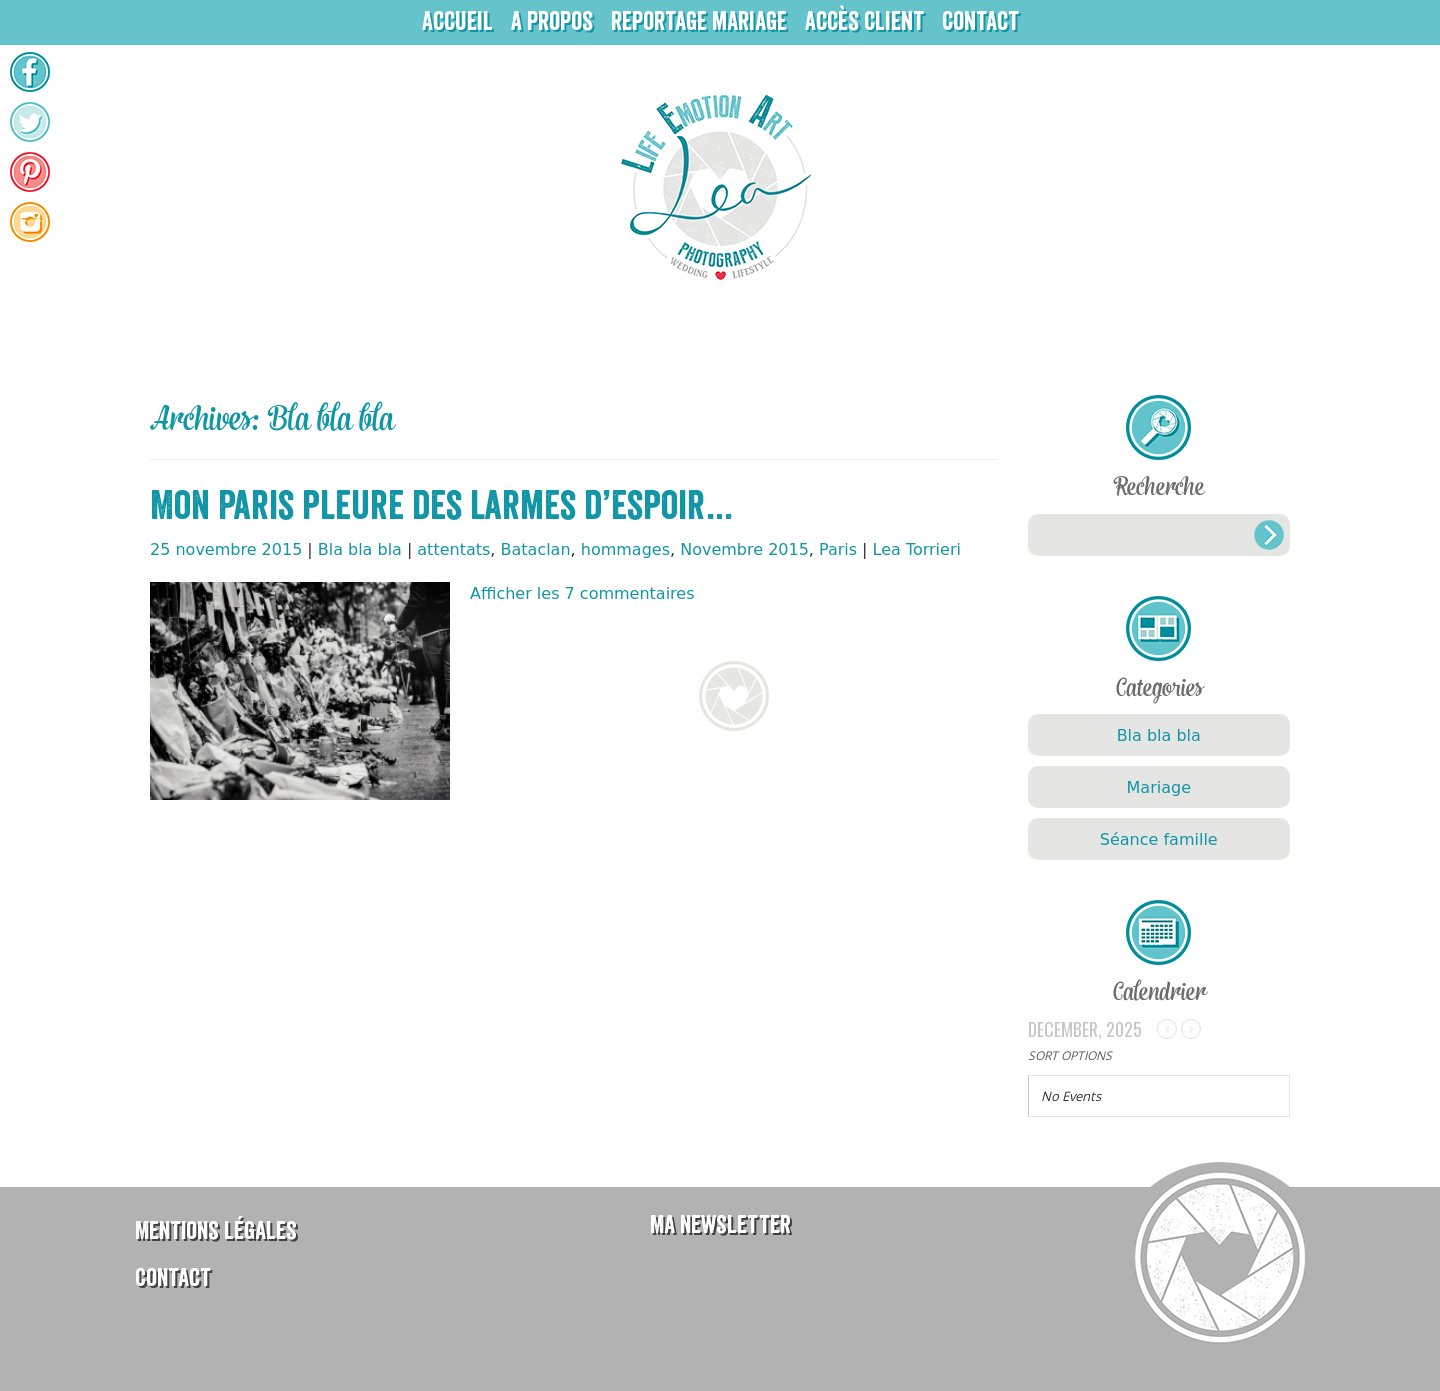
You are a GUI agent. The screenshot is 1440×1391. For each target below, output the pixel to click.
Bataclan (536, 549)
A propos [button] (552, 22)
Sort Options (1070, 1055)
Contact (980, 22)
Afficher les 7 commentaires (582, 593)
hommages (625, 549)
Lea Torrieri (917, 549)
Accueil (457, 22)
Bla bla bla (360, 549)
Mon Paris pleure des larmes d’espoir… (442, 506)
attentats (453, 549)
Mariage (1159, 787)
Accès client (864, 22)
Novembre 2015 (744, 549)
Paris (838, 549)
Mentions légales (216, 1230)
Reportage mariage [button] (699, 22)
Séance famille (1159, 839)
